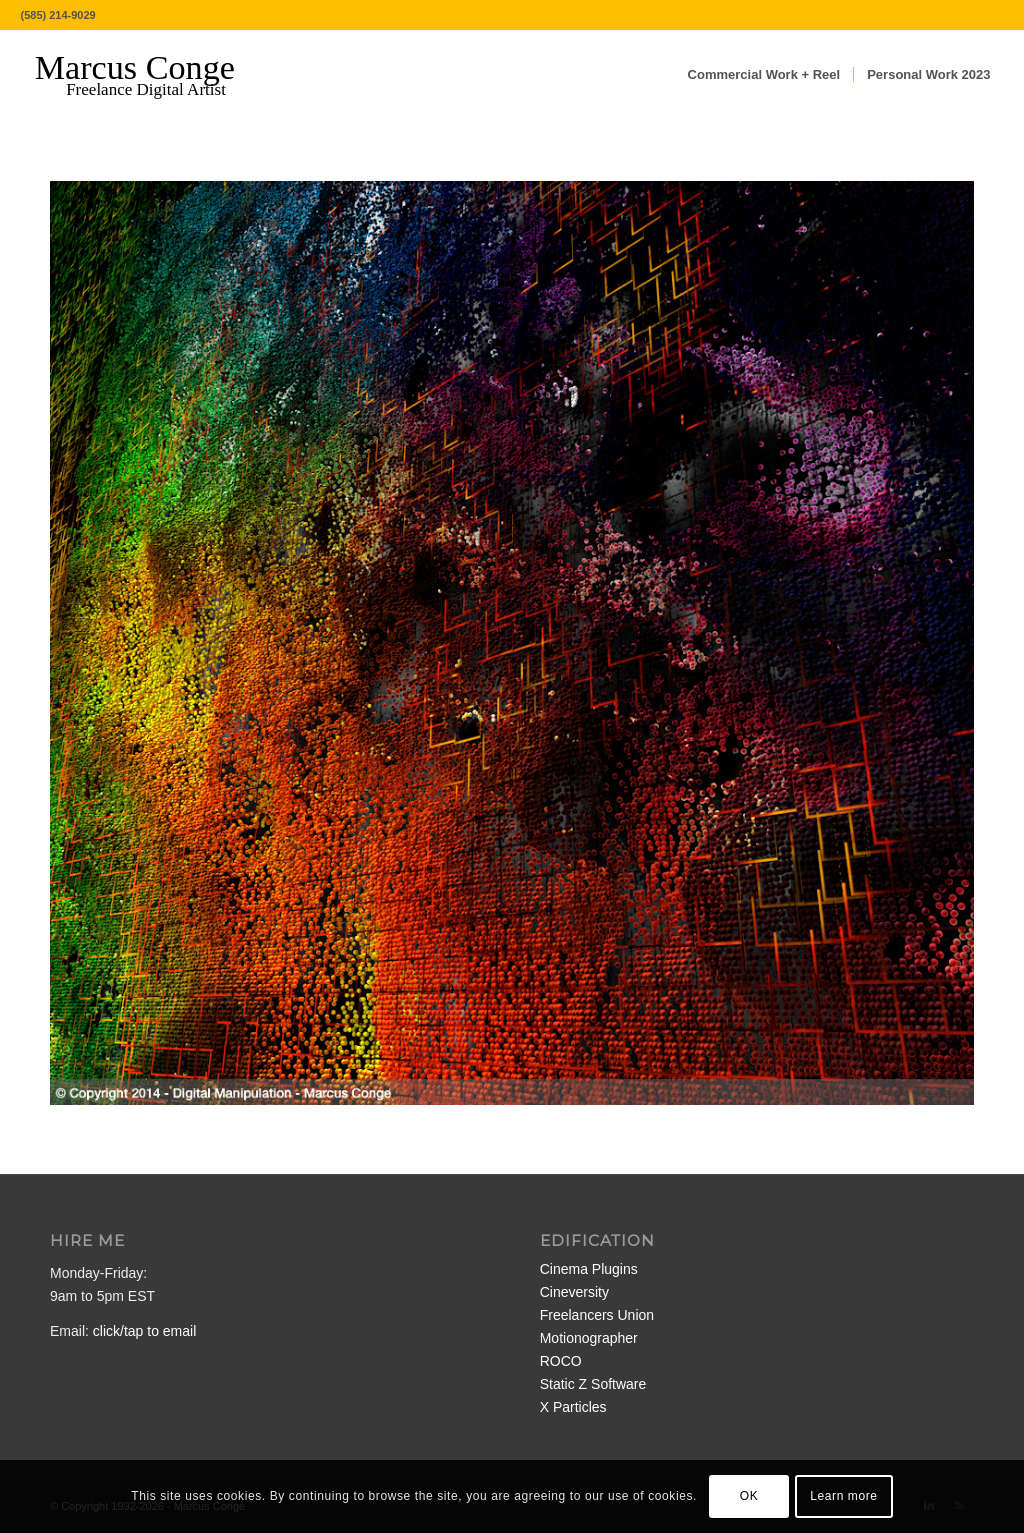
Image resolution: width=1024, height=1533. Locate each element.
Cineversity (574, 1292)
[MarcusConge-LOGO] (150, 75)
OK (749, 1496)
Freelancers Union (597, 1315)
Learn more (843, 1496)
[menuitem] (764, 75)
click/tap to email (144, 1331)
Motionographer (589, 1338)
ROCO (561, 1361)
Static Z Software (593, 1384)
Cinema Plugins (589, 1269)
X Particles (573, 1407)
